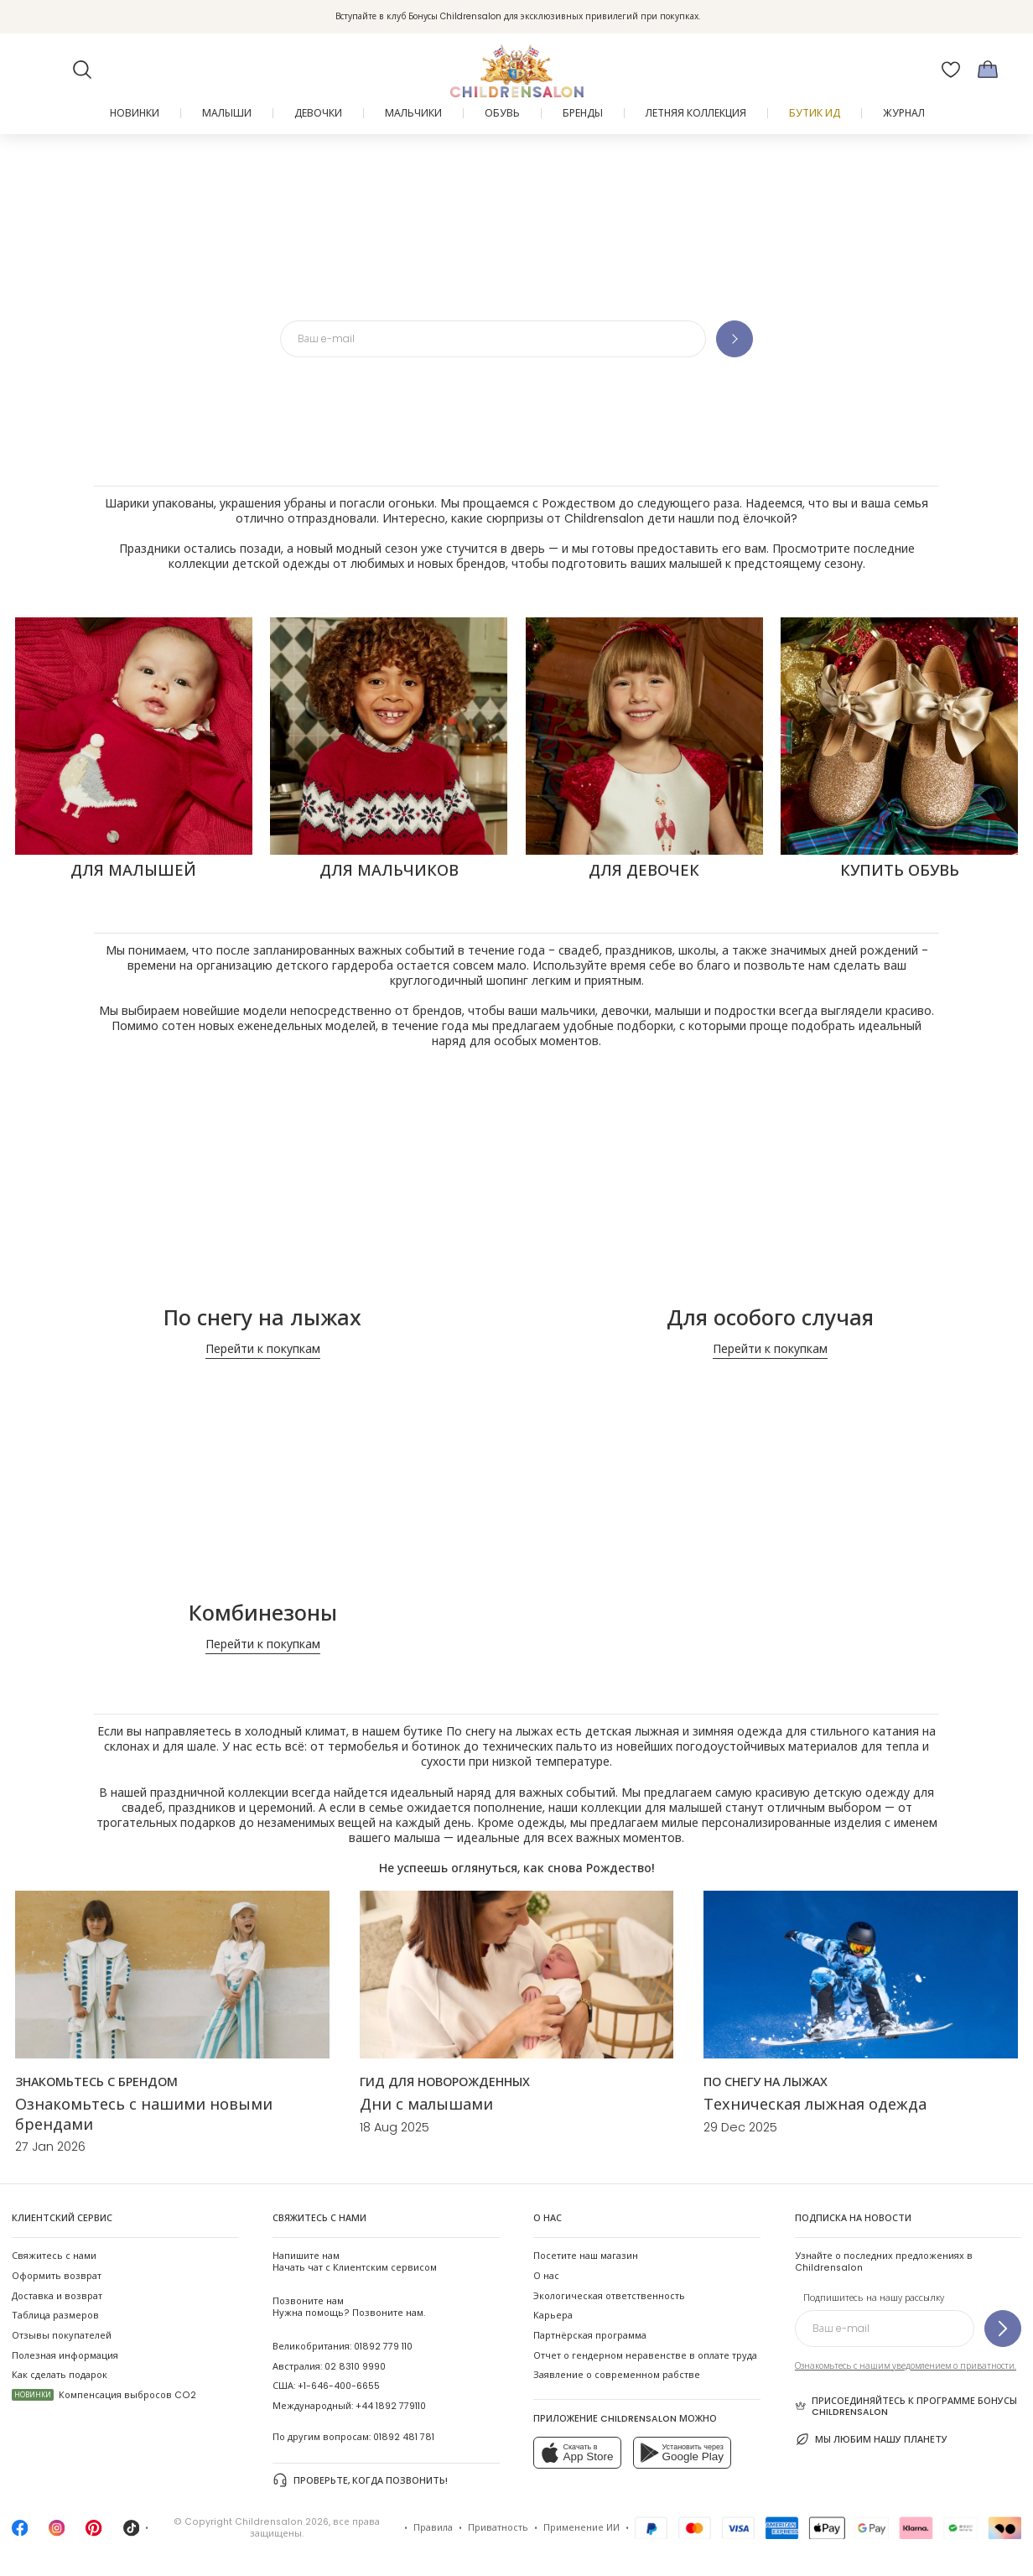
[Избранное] (950, 69)
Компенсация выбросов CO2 (104, 2395)
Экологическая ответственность (609, 2296)
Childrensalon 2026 (282, 2522)
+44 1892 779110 (391, 2406)
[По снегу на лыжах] (765, 2082)
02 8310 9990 (355, 2366)
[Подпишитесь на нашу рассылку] (1002, 2328)
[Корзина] (987, 69)
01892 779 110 (383, 2346)
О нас (546, 2276)
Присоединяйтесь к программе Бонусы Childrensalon (906, 2407)
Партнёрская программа (589, 2335)
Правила (433, 2527)
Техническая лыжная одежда (815, 2104)
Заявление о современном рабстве (616, 2375)
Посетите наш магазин (585, 2256)
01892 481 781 (403, 2437)
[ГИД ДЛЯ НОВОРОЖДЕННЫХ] (445, 2082)
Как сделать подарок (59, 2375)
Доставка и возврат (57, 2296)
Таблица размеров (55, 2315)
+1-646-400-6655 (339, 2386)
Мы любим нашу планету (871, 2439)
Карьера (553, 2315)
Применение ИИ (581, 2527)
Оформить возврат (56, 2276)
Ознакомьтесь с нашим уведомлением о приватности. (905, 2366)
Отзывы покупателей (62, 2335)
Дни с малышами (426, 2104)
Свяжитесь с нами (54, 2256)
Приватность (498, 2527)
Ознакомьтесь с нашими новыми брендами (144, 2114)
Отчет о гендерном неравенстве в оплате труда (645, 2356)
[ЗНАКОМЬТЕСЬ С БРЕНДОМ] (96, 2082)
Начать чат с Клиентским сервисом (355, 2262)
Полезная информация (65, 2356)
